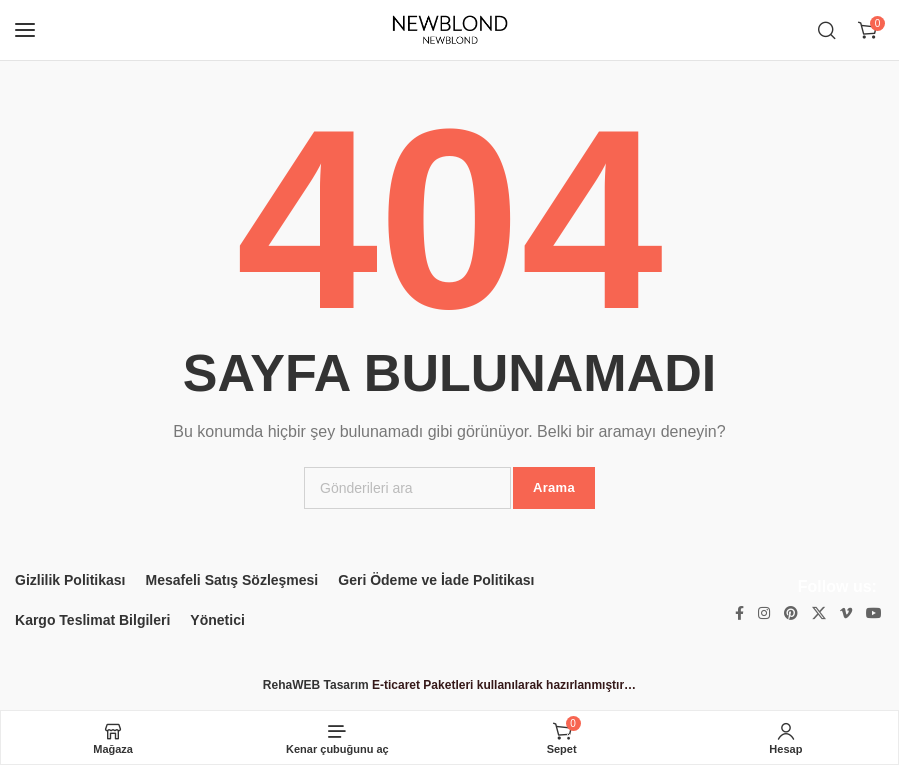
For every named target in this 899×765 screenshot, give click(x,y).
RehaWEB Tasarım (316, 685)
